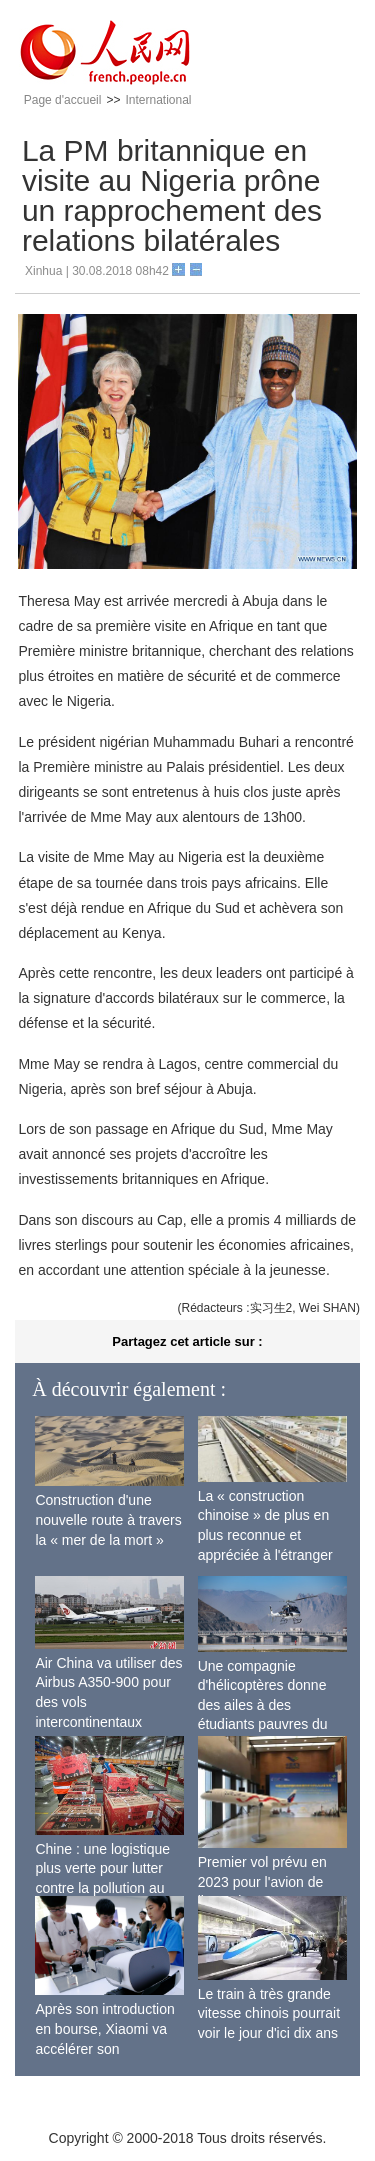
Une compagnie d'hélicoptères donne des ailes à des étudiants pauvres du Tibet (263, 1705)
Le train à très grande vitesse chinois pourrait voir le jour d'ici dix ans (269, 2013)
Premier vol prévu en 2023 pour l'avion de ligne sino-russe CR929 (271, 1881)
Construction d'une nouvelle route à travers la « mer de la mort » (108, 1519)
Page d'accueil (63, 100)
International (158, 100)
